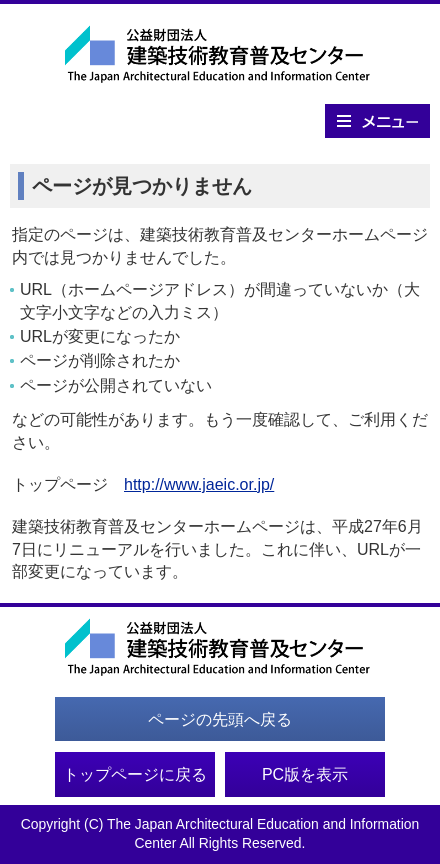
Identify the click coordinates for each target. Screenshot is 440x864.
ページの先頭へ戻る (220, 719)
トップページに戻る (135, 774)
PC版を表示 (305, 774)
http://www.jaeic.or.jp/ (199, 484)
